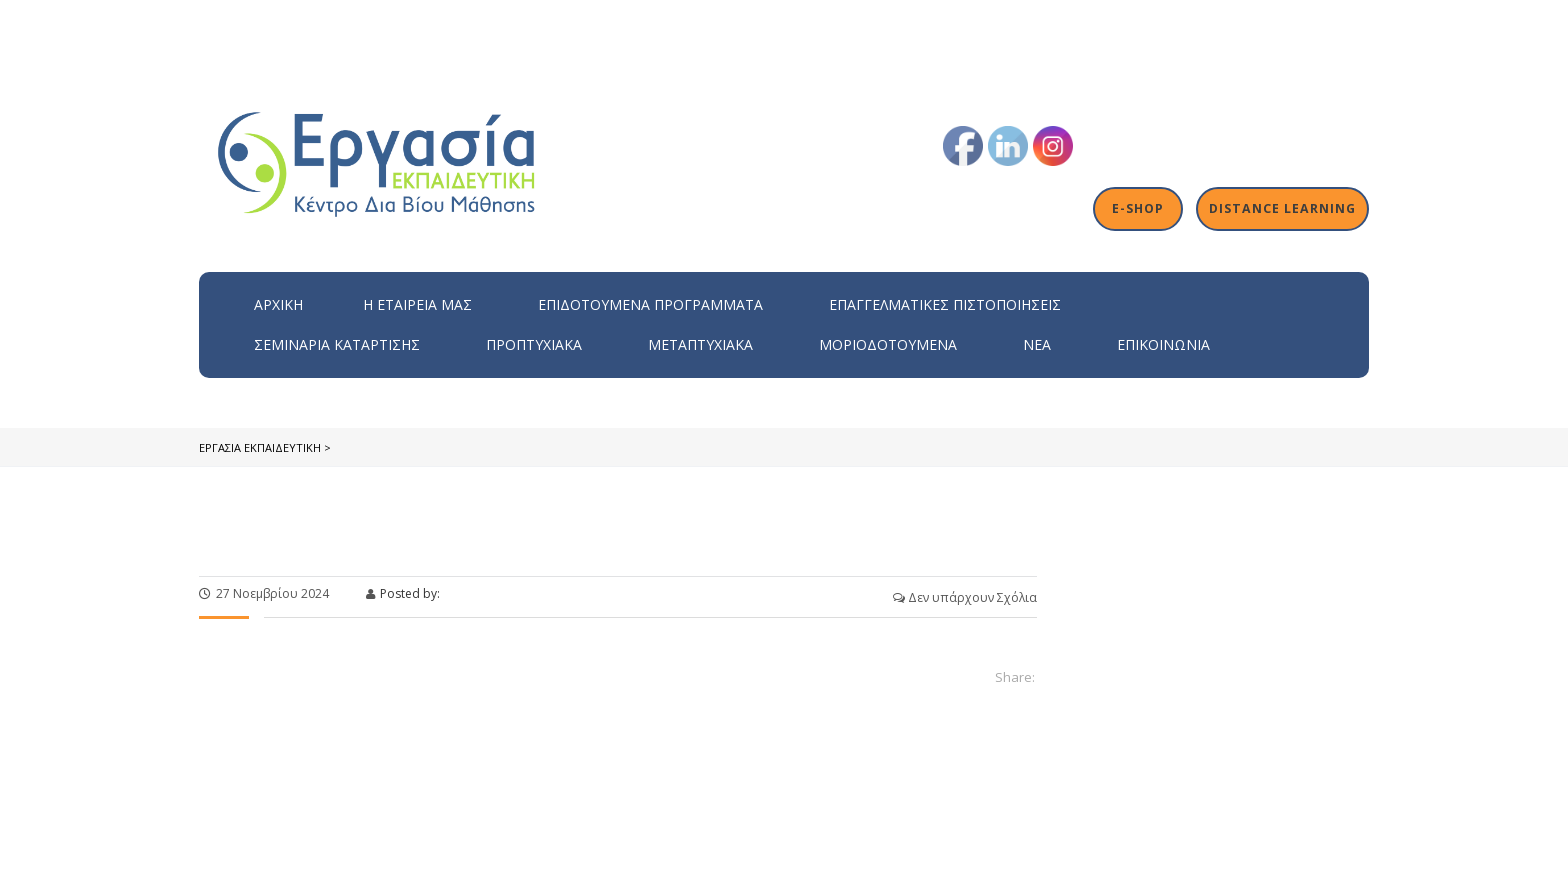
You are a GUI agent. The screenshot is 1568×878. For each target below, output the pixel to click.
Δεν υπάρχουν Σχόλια (965, 597)
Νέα (1037, 344)
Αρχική (278, 304)
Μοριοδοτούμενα (888, 344)
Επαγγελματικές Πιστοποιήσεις (945, 304)
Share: (1015, 677)
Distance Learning (1284, 209)
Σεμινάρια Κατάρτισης (337, 344)
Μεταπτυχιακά (700, 344)
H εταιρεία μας (417, 304)
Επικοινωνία (1163, 344)
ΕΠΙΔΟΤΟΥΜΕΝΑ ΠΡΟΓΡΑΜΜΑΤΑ (650, 304)
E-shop (1141, 209)
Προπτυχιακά (534, 344)
